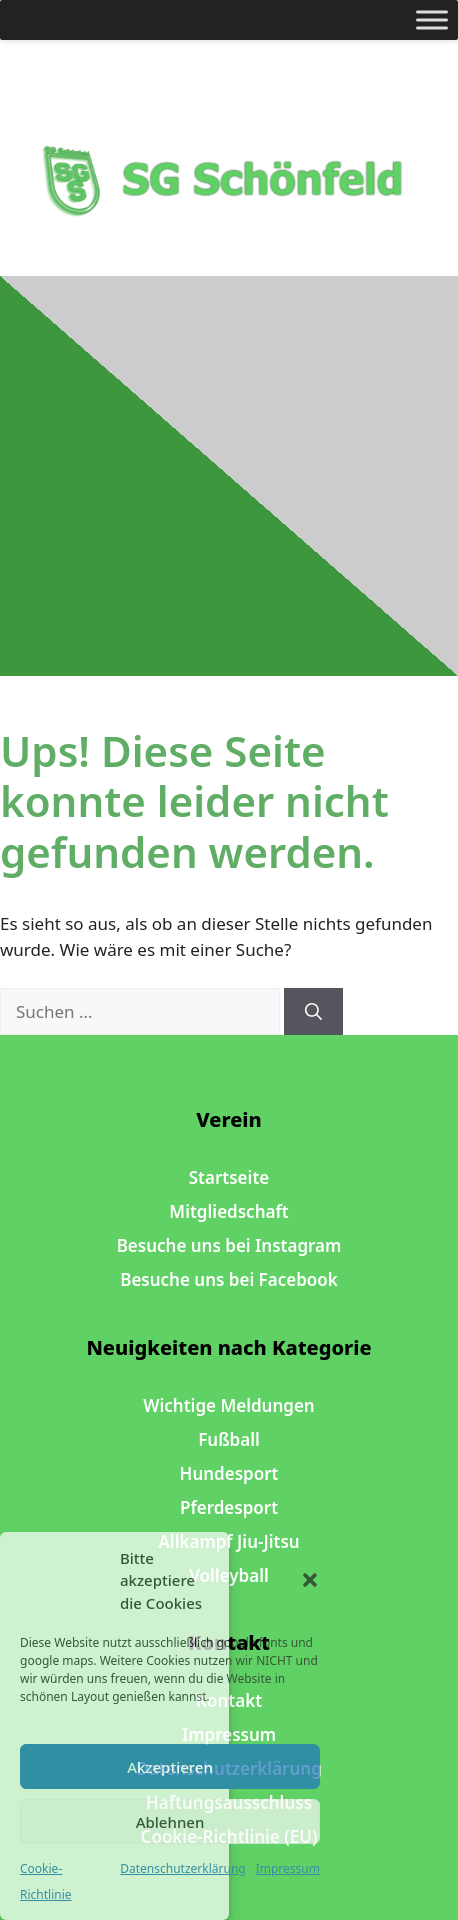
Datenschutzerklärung (182, 1868)
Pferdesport (229, 1507)
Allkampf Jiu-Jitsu (228, 1541)
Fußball (229, 1439)
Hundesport (229, 1473)
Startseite (229, 1177)
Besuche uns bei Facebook (229, 1279)
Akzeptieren (170, 1767)
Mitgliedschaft (228, 1211)
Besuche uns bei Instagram (229, 1245)
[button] (310, 1580)
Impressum (288, 1868)
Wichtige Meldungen (228, 1405)
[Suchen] (313, 1012)
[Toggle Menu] (432, 19)
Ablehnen (170, 1822)
